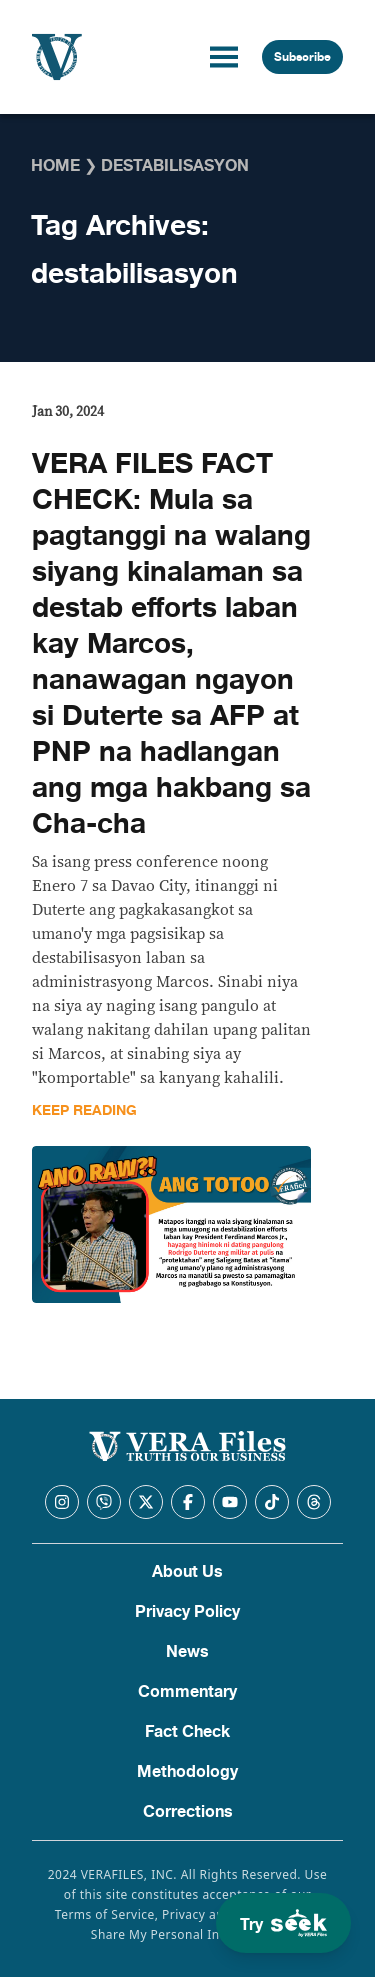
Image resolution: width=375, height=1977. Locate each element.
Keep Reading (84, 1110)
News (187, 1652)
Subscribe (302, 57)
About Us (187, 1572)
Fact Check (187, 1732)
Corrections (188, 1812)
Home (55, 166)
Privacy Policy (187, 1612)
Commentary (187, 1692)
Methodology (187, 1772)
